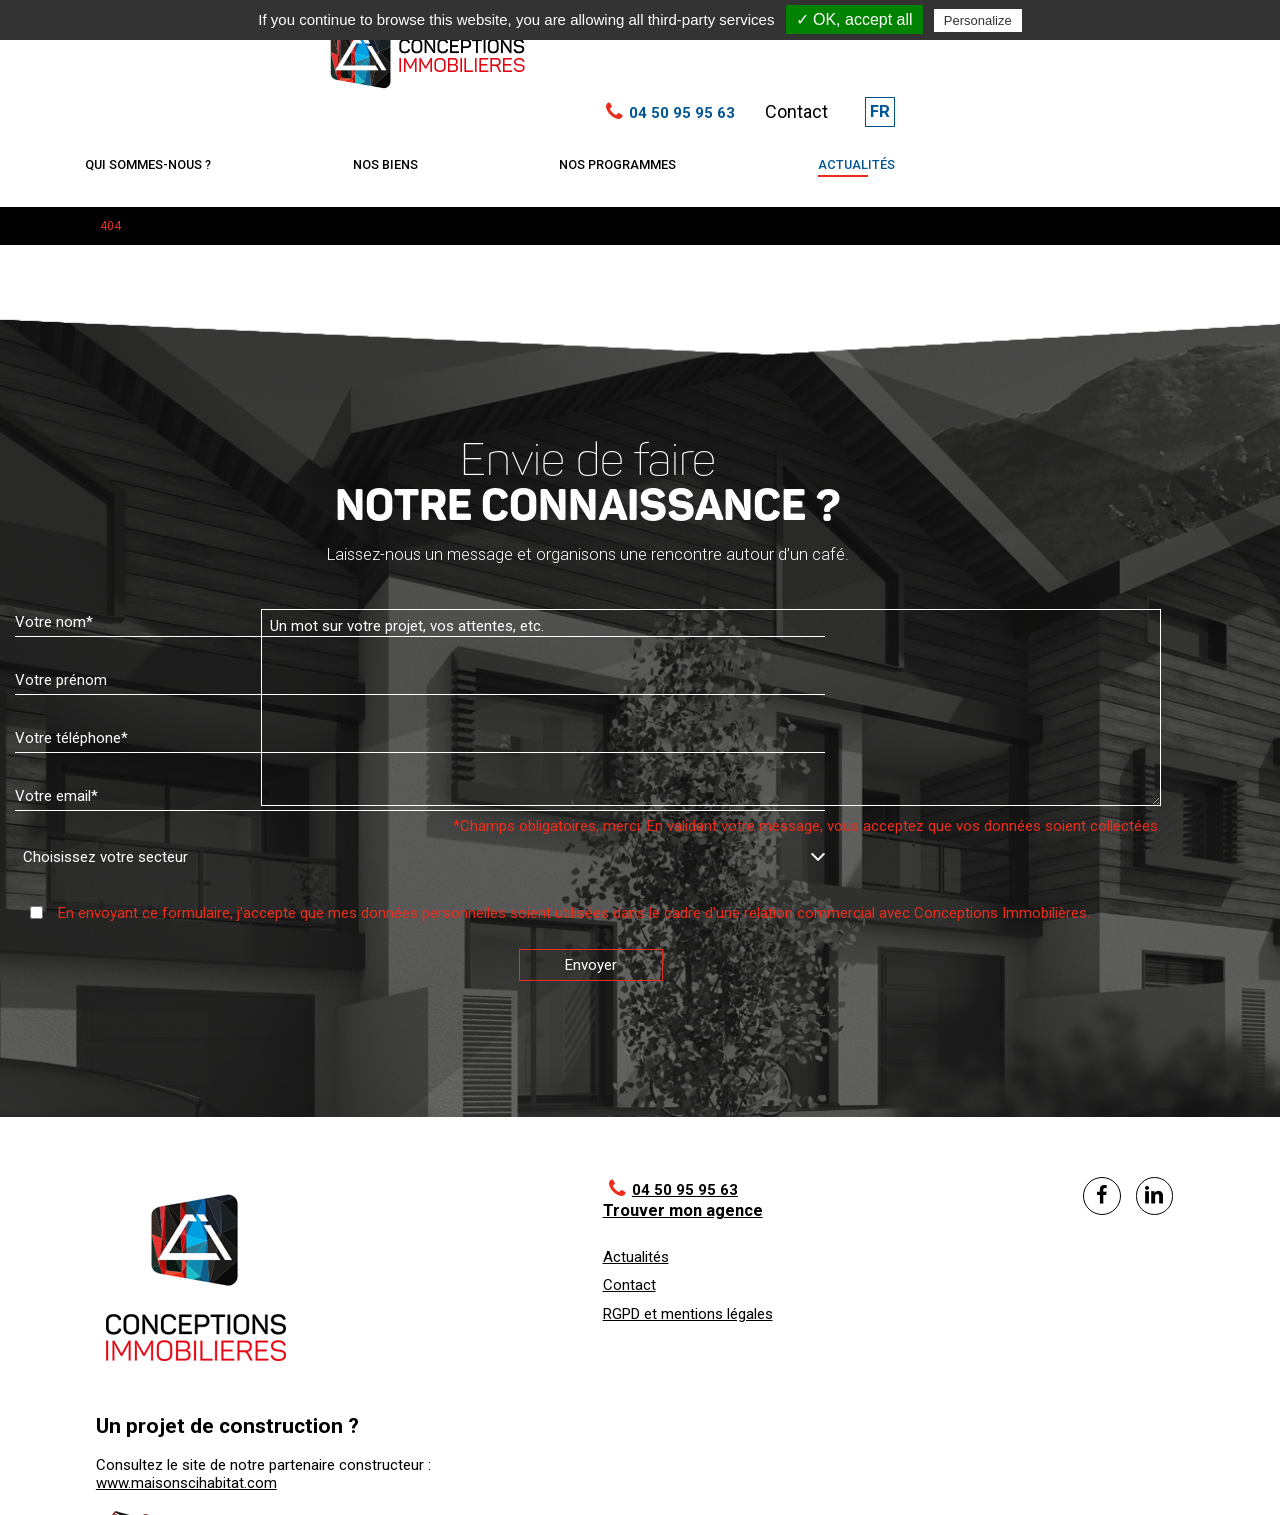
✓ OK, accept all (854, 19)
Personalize (978, 20)
